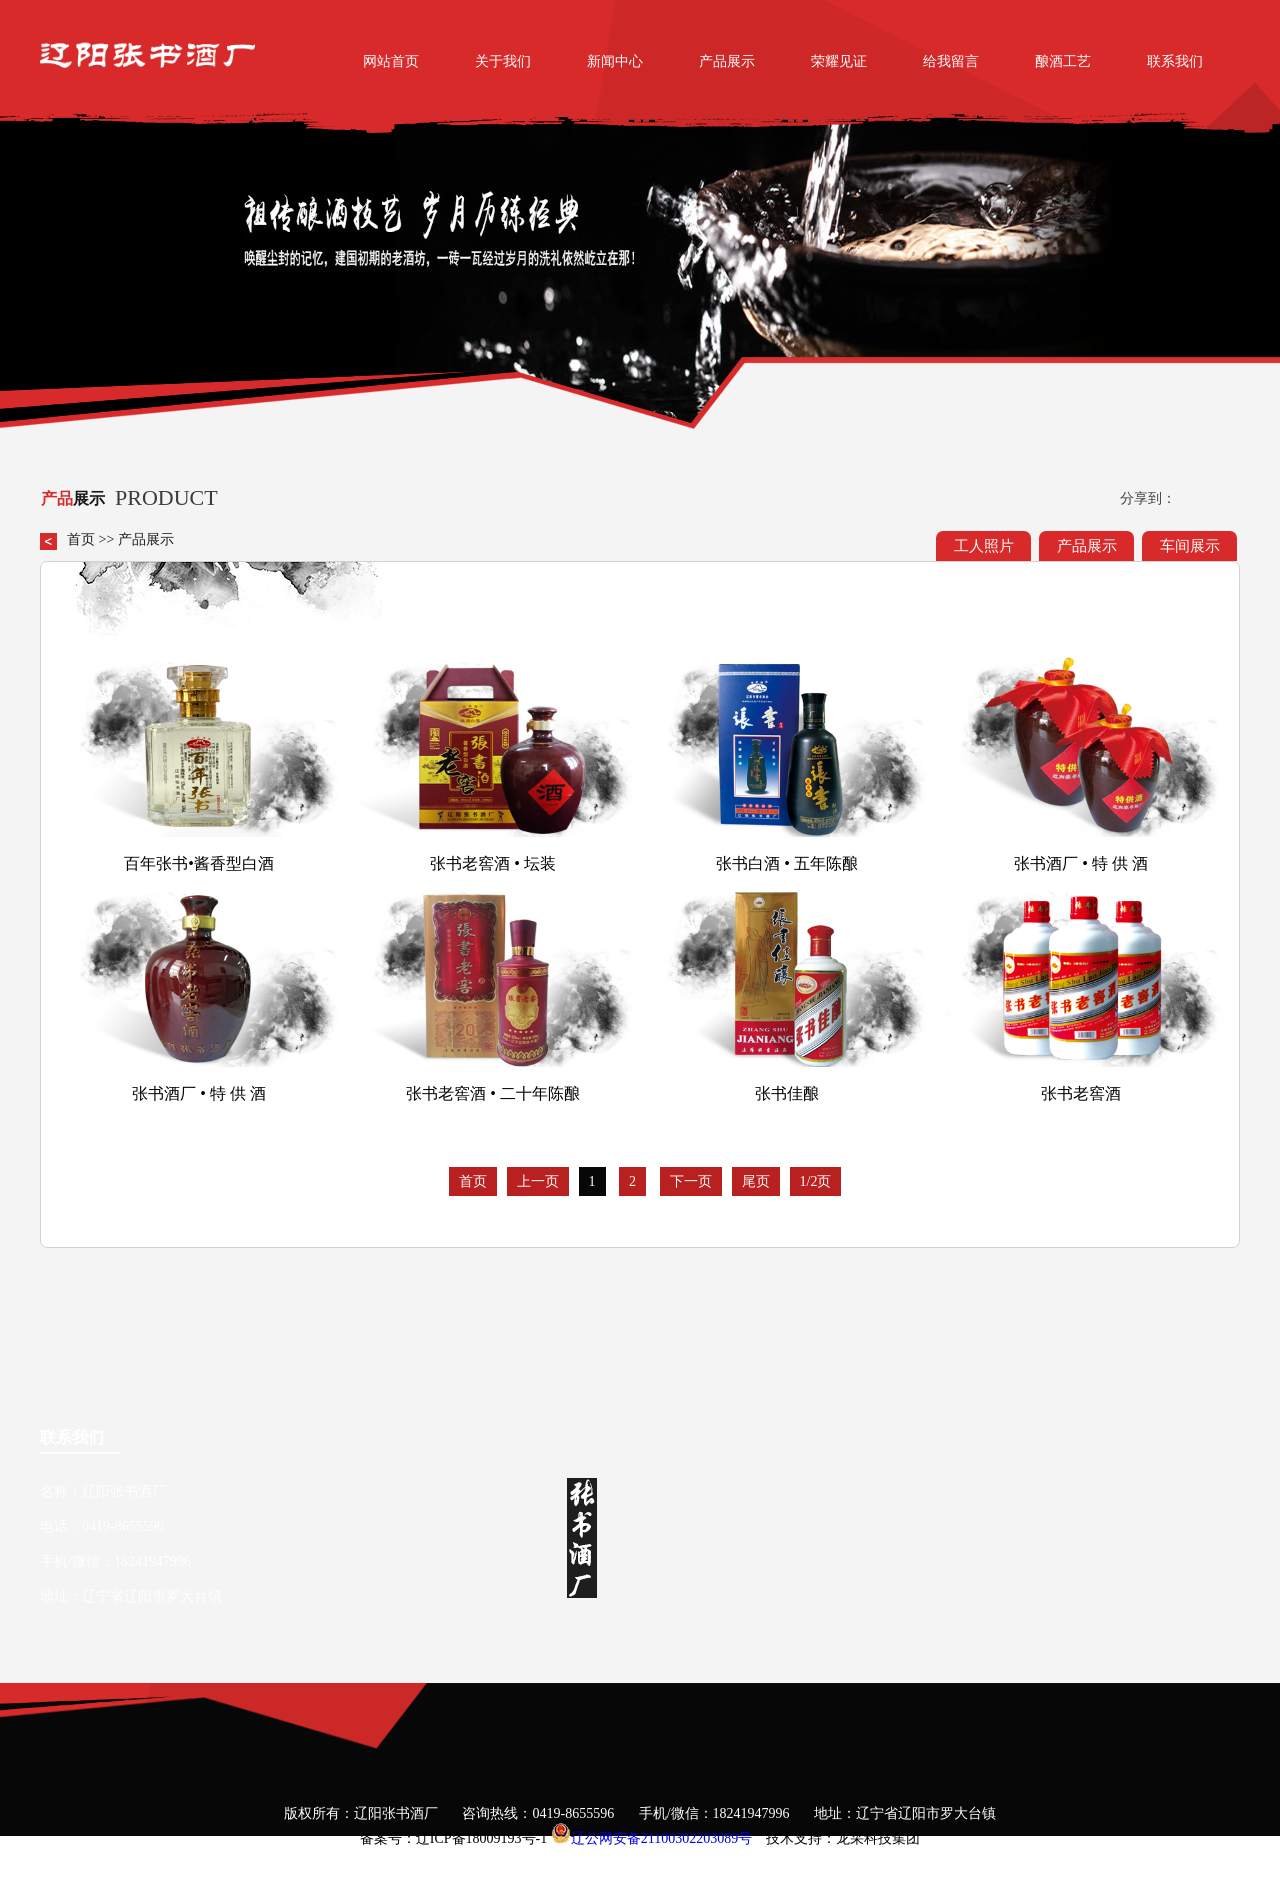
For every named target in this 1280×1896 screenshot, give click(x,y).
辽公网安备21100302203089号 (661, 1838)
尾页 (756, 1181)
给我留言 (951, 61)
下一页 (691, 1181)
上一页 (538, 1181)
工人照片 (984, 546)
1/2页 (816, 1181)
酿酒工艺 (1063, 61)
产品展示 (727, 61)
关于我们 (503, 61)
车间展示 (1190, 546)
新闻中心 (615, 61)
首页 (81, 539)
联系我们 (1175, 61)
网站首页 (391, 61)
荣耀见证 (839, 61)
